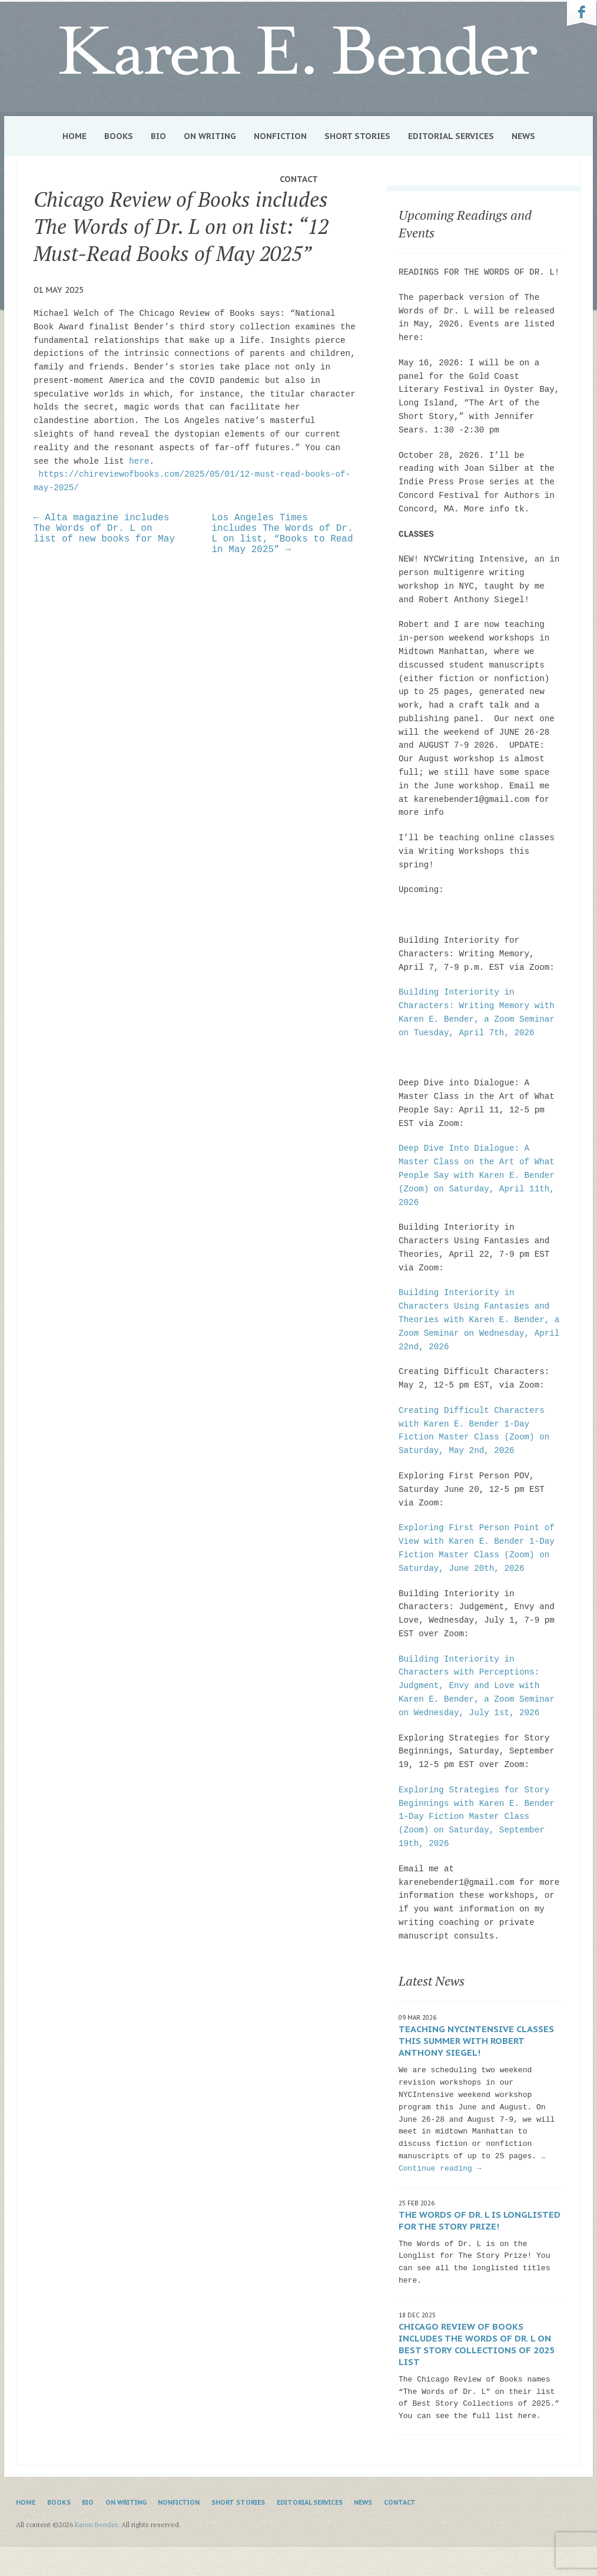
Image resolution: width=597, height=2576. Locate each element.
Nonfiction (280, 136)
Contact (299, 179)
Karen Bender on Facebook (581, 13)
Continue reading (440, 2168)
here (137, 461)
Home (74, 136)
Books (118, 136)
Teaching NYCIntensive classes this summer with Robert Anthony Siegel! (476, 2040)
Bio (158, 136)
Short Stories (357, 136)
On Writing (210, 136)
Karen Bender (298, 51)
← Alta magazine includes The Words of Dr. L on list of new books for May (104, 528)
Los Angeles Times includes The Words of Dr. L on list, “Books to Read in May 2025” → (282, 534)
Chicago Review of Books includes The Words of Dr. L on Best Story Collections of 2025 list (477, 2344)
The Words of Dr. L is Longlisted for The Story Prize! (479, 2220)
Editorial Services (451, 136)
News (523, 136)
